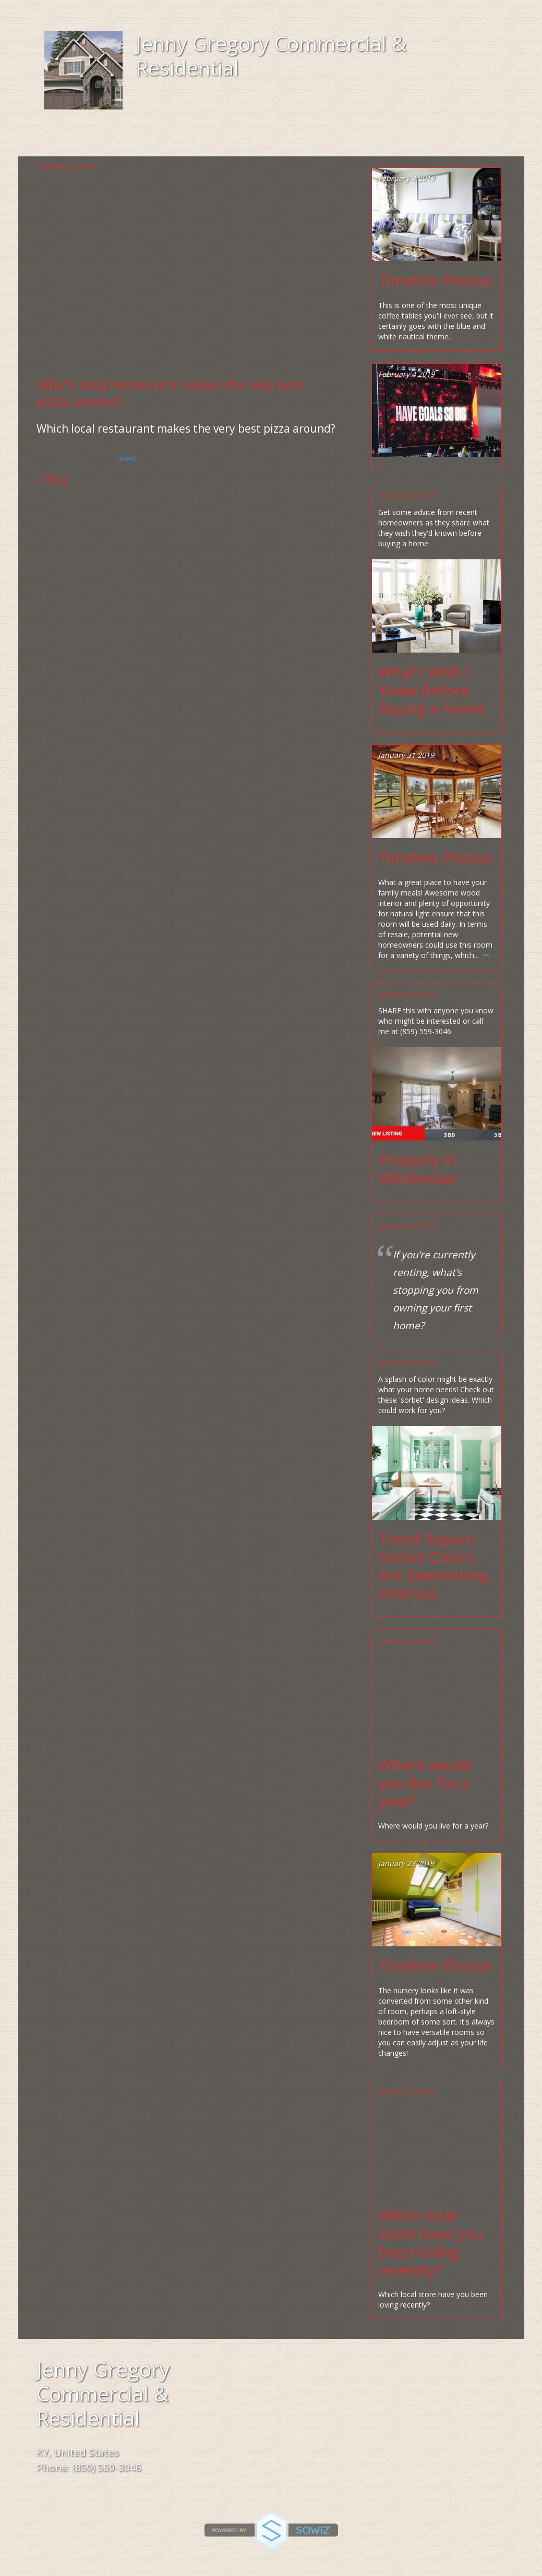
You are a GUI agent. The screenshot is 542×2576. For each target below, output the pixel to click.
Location (227, 140)
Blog (388, 140)
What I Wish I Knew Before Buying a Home (431, 690)
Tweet (125, 458)
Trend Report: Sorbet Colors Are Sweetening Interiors (433, 1566)
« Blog (52, 479)
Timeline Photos (435, 281)
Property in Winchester (417, 1169)
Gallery (317, 140)
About (143, 140)
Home (75, 140)
